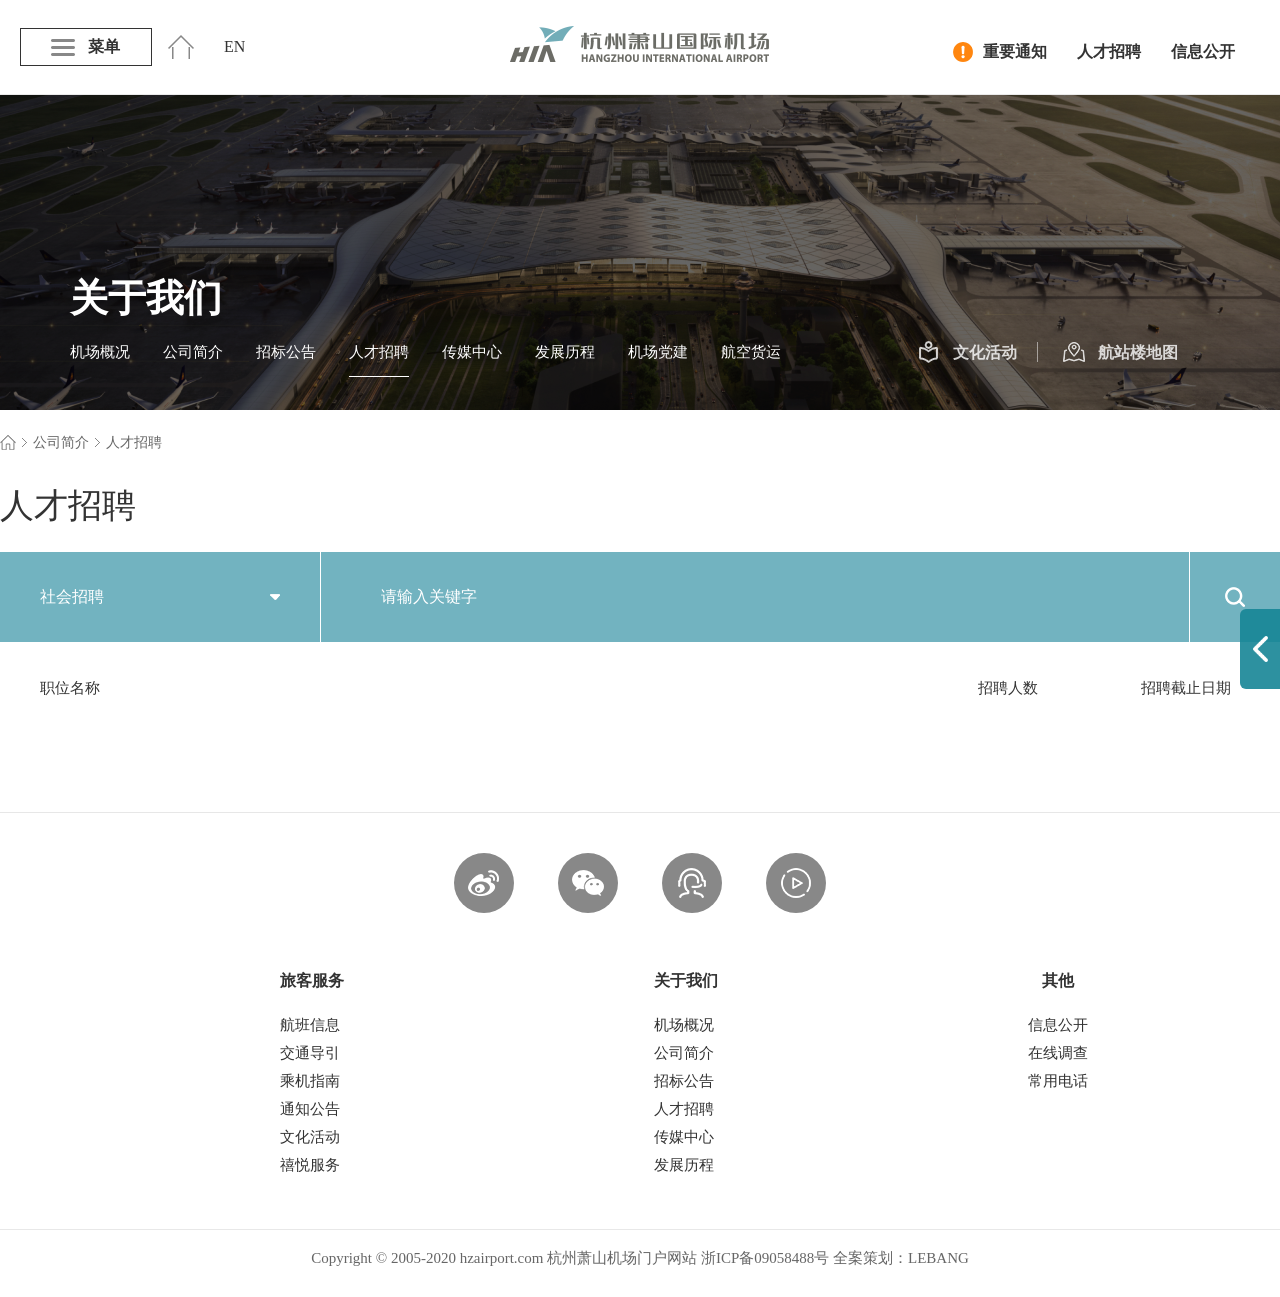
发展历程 (565, 352)
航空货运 (751, 352)
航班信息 (310, 1025)
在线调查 (1058, 1053)
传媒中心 (472, 352)
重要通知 (1000, 52)
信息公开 (1203, 51)
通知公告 (310, 1109)
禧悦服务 (310, 1165)
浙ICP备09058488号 (765, 1258)
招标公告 (286, 352)
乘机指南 (310, 1081)
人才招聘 (1109, 51)
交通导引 (310, 1053)
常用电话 (1058, 1081)
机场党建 (658, 352)
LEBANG (938, 1258)
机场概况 (100, 352)
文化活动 (967, 353)
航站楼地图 (1120, 353)
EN (234, 46)
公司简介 (193, 352)
